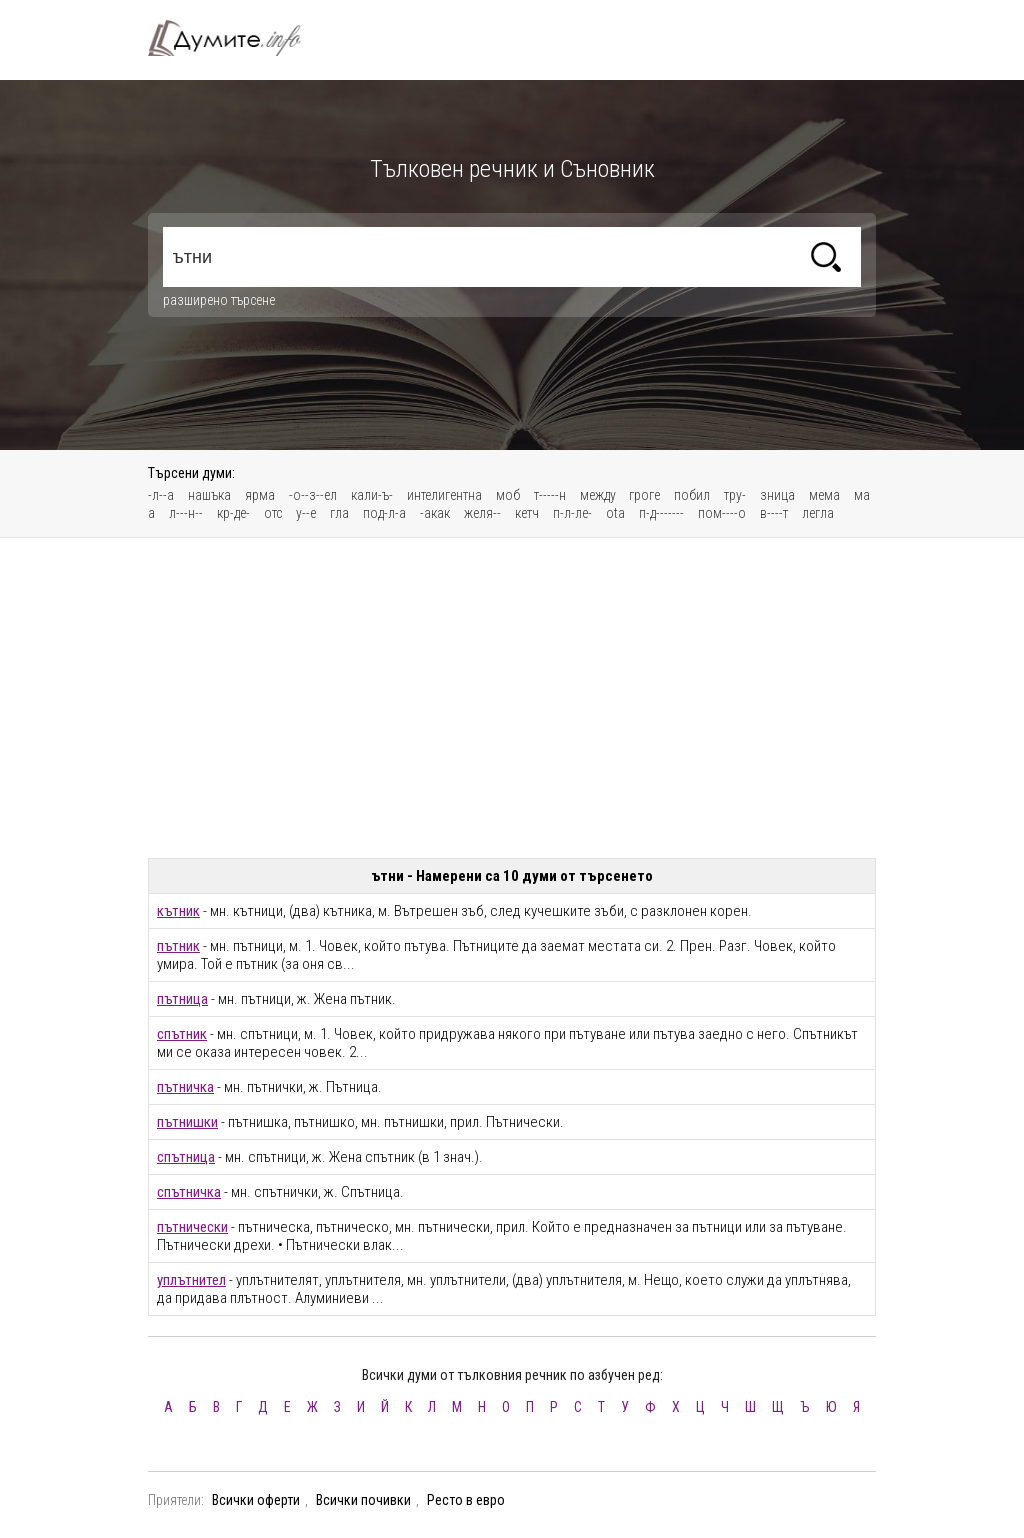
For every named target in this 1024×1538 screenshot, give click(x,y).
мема (824, 495)
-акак (435, 513)
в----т (774, 513)
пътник (178, 946)
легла (818, 513)
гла (339, 513)
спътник (182, 1034)
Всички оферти (256, 1500)
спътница (186, 1157)
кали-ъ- (372, 495)
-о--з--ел (313, 495)
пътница (182, 999)
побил (692, 495)
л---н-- (186, 513)
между (599, 495)
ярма (260, 495)
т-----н (550, 495)
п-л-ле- (572, 513)
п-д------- (661, 513)
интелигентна (444, 495)
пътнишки (187, 1122)
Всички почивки (363, 1500)
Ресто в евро (466, 1500)
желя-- (482, 513)
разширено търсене (219, 300)
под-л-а (384, 513)
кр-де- (233, 513)
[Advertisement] (512, 698)
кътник (178, 911)
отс (273, 513)
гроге (644, 495)
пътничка (185, 1087)
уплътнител (191, 1280)
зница (777, 495)
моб (508, 495)
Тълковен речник (236, 38)
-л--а (161, 495)
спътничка (189, 1192)
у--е (306, 513)
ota (615, 513)
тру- (735, 495)
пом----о (722, 513)
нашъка (209, 495)
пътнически (192, 1227)
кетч (527, 513)
